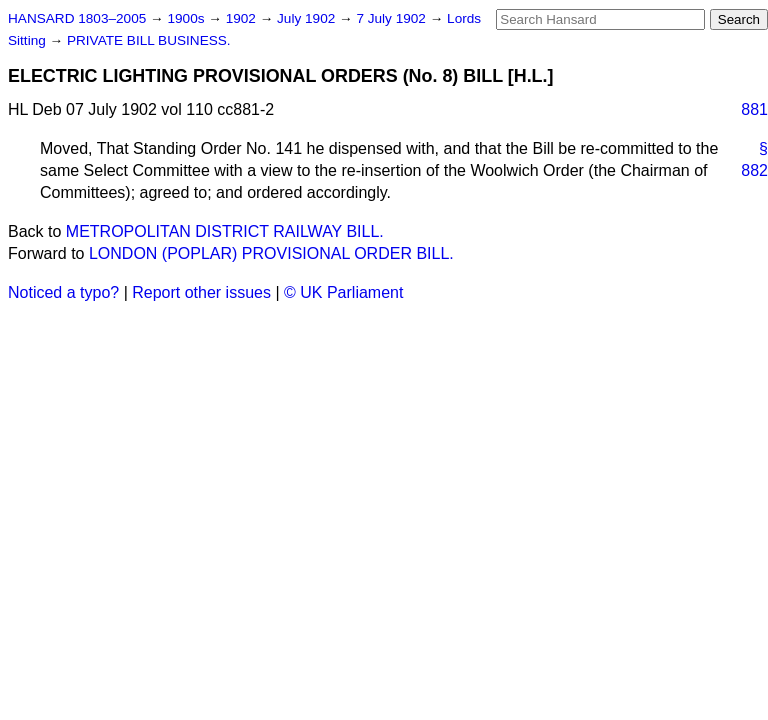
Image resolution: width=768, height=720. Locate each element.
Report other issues (201, 292)
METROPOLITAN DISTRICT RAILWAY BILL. (225, 231)
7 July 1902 (392, 18)
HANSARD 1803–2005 (77, 18)
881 (754, 109)
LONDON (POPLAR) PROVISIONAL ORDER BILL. (271, 253)
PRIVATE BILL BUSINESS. (149, 40)
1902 (243, 18)
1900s (187, 18)
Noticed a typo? (63, 292)
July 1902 (308, 18)
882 (754, 170)
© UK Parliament (343, 292)
